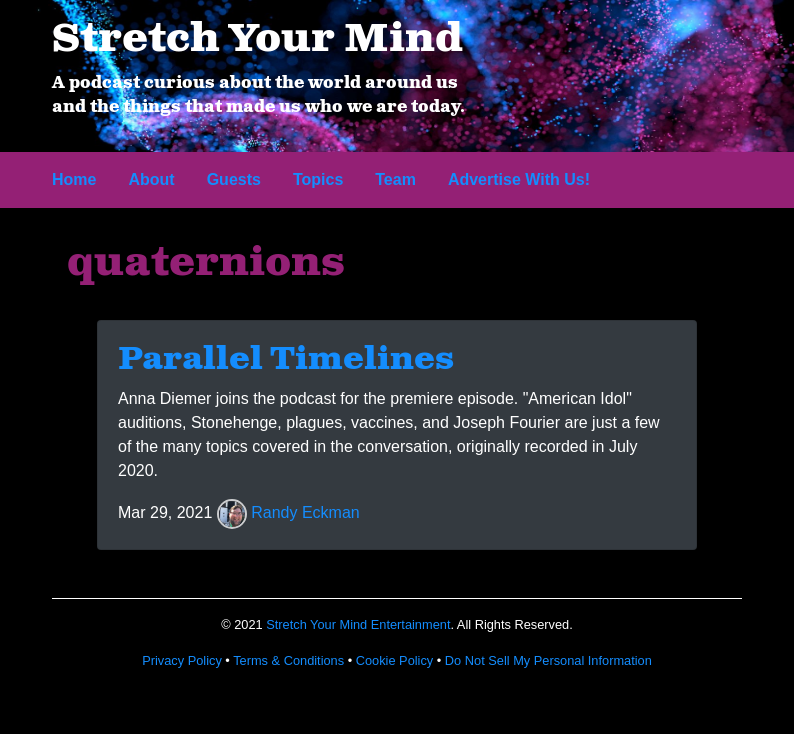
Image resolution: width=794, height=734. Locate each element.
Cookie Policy (395, 660)
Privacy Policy (182, 660)
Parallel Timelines (286, 360)
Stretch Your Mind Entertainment (358, 624)
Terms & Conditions (288, 660)
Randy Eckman (305, 513)
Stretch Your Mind (257, 40)
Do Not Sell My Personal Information (548, 660)
